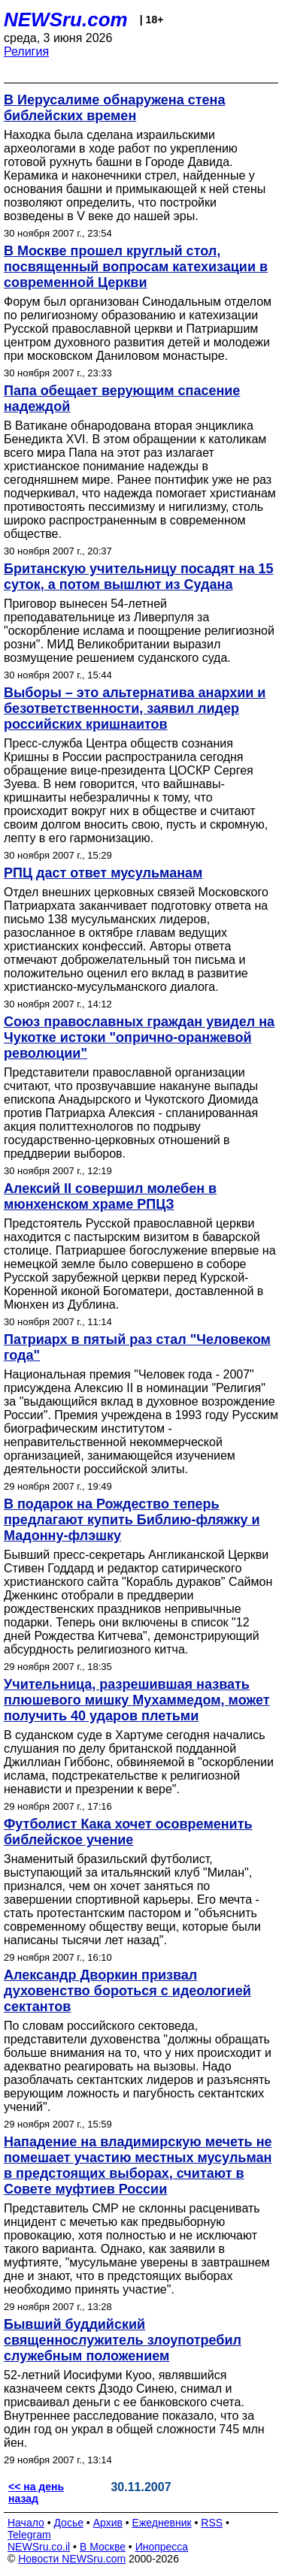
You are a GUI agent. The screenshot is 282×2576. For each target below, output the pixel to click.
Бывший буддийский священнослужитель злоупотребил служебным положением (122, 2340)
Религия (26, 51)
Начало (26, 2523)
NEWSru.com (66, 19)
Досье (68, 2523)
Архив (108, 2523)
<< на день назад (36, 2493)
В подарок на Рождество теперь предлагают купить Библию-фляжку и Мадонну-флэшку (131, 1519)
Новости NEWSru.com (72, 2559)
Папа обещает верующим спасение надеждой (122, 398)
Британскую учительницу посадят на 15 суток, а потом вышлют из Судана (139, 576)
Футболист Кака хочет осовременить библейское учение (128, 1831)
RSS (212, 2523)
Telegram (29, 2535)
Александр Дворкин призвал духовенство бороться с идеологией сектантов (127, 1990)
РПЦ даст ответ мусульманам (103, 872)
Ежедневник (162, 2523)
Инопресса (162, 2547)
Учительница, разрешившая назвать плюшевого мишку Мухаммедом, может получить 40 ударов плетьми (137, 1700)
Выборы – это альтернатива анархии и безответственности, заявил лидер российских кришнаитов (134, 708)
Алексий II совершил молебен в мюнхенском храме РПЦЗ (110, 1196)
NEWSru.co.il (39, 2547)
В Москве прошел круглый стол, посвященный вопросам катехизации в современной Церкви (136, 266)
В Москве (103, 2547)
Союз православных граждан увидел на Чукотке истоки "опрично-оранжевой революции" (139, 1037)
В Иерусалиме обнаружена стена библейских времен (114, 107)
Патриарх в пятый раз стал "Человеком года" (137, 1347)
